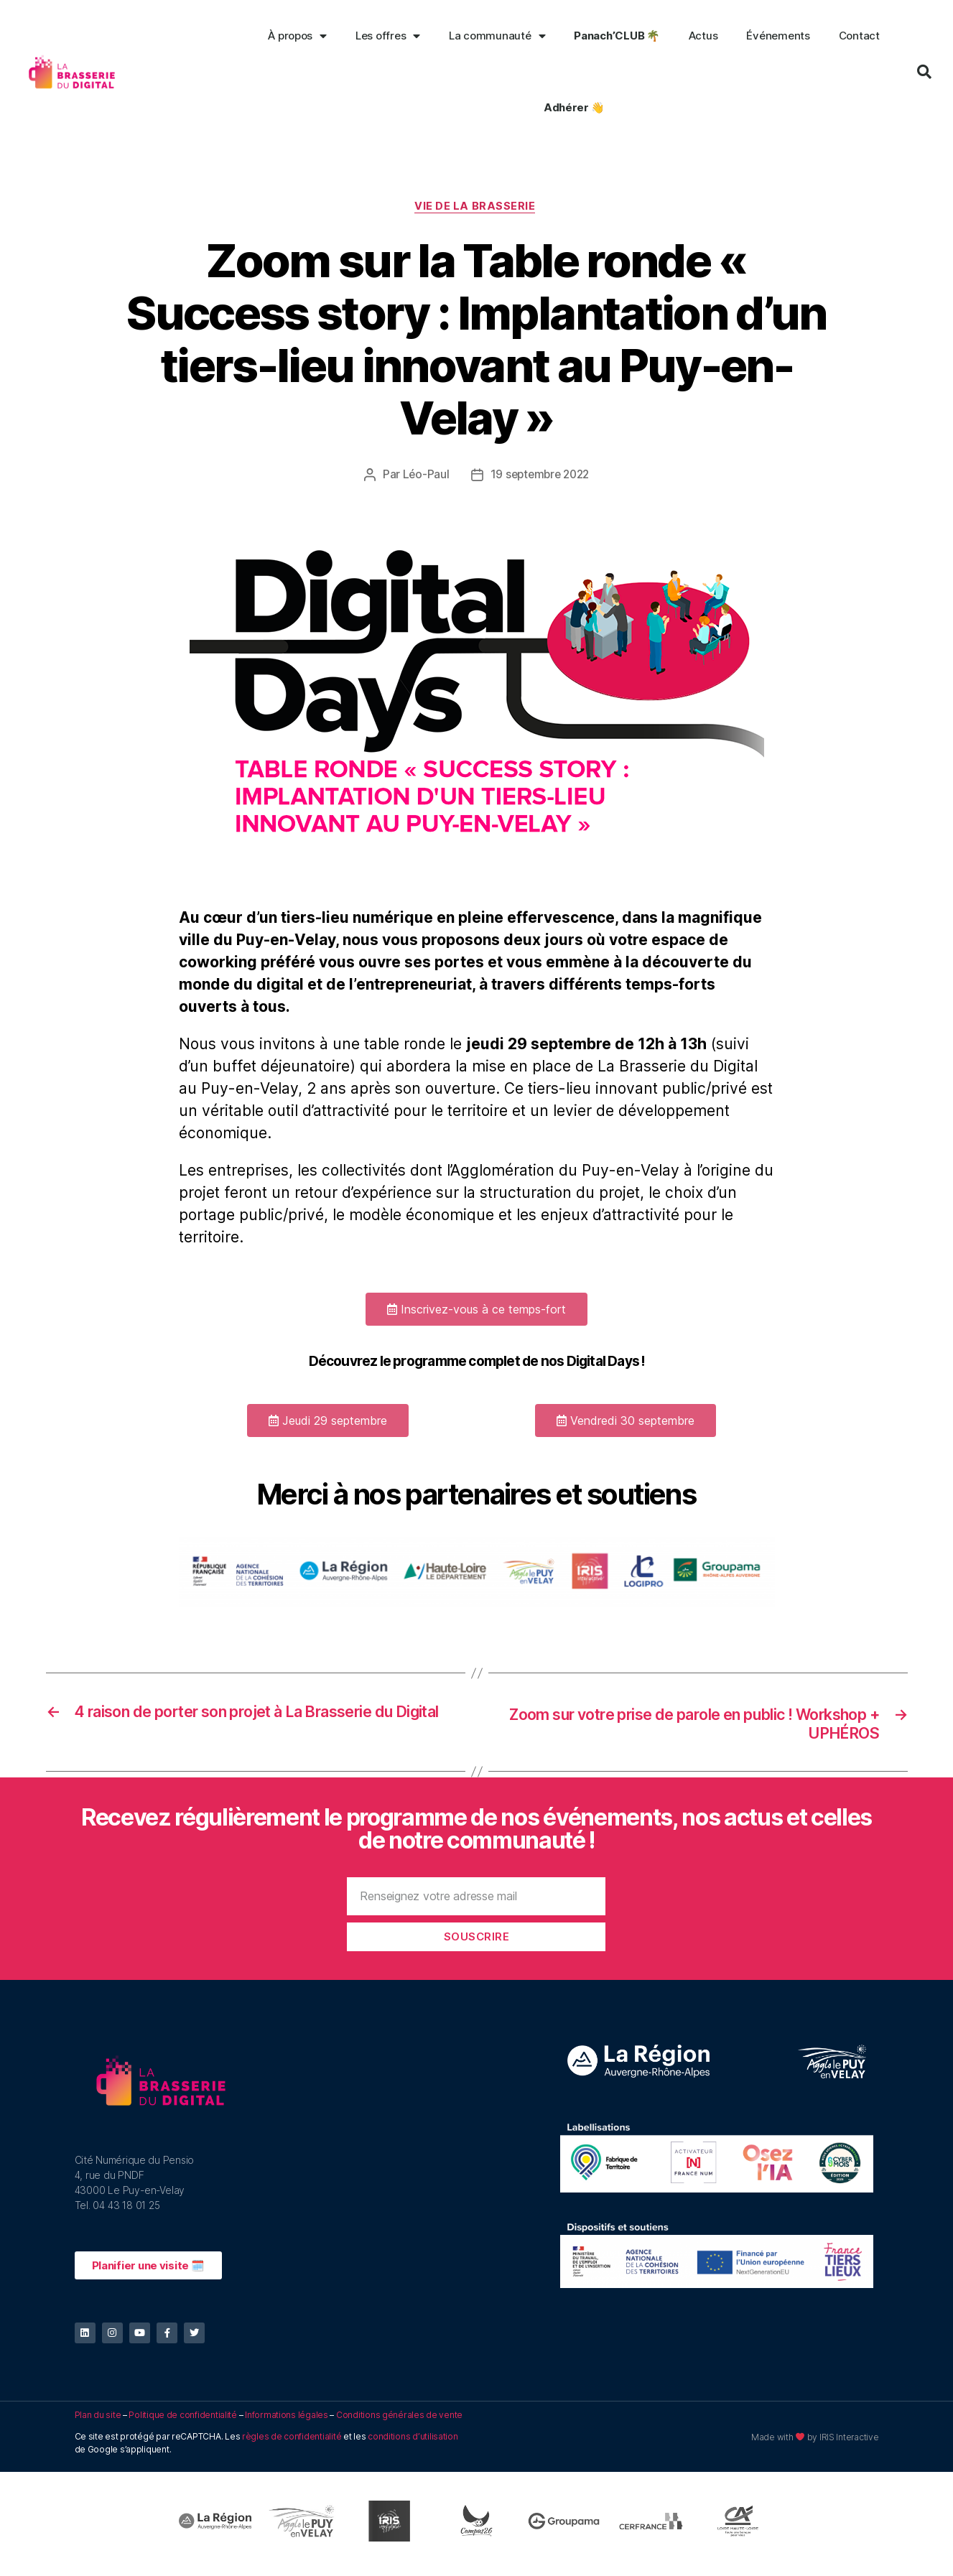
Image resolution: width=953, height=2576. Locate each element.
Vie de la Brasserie (476, 207)
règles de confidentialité (291, 2442)
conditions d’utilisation (413, 2442)
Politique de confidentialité (182, 2420)
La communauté (497, 36)
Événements (777, 35)
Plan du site (98, 2420)
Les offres (387, 36)
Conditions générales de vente (399, 2420)
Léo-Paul (423, 476)
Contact (859, 35)
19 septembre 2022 (540, 476)
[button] (476, 1310)
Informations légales (286, 2420)
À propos (297, 36)
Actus (703, 35)
